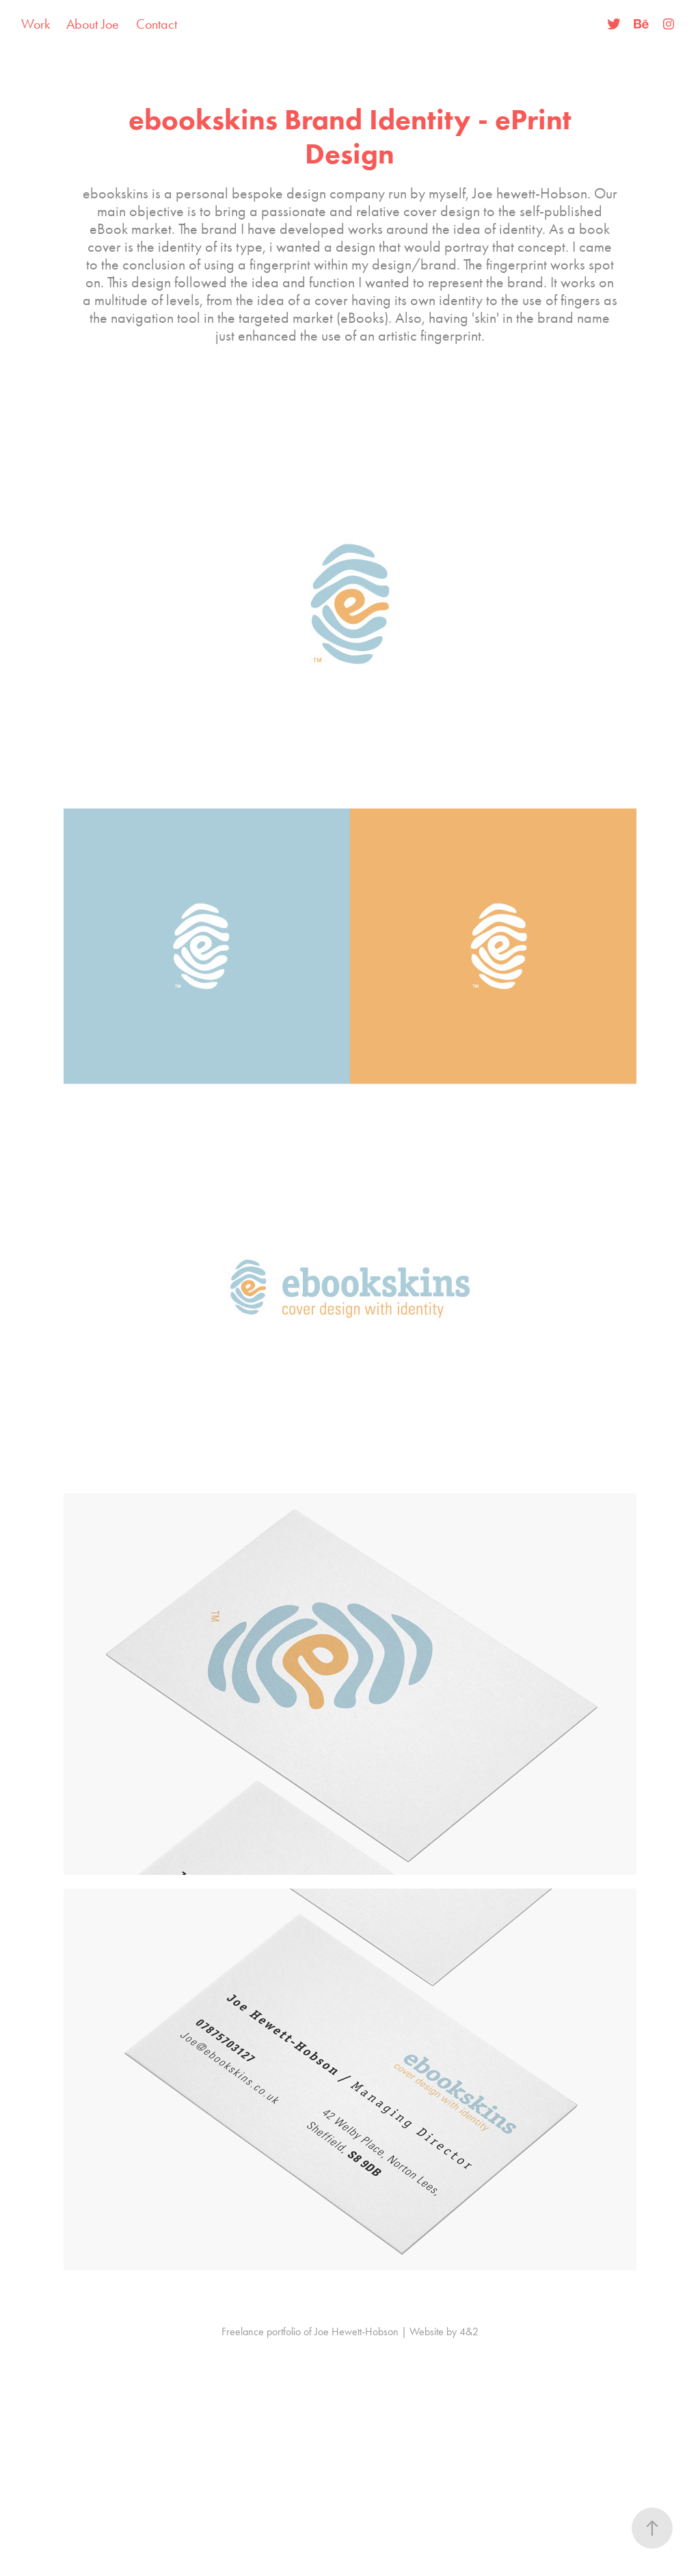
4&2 (469, 2331)
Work (35, 24)
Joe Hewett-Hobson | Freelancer (352, 23)
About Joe (92, 24)
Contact (156, 24)
